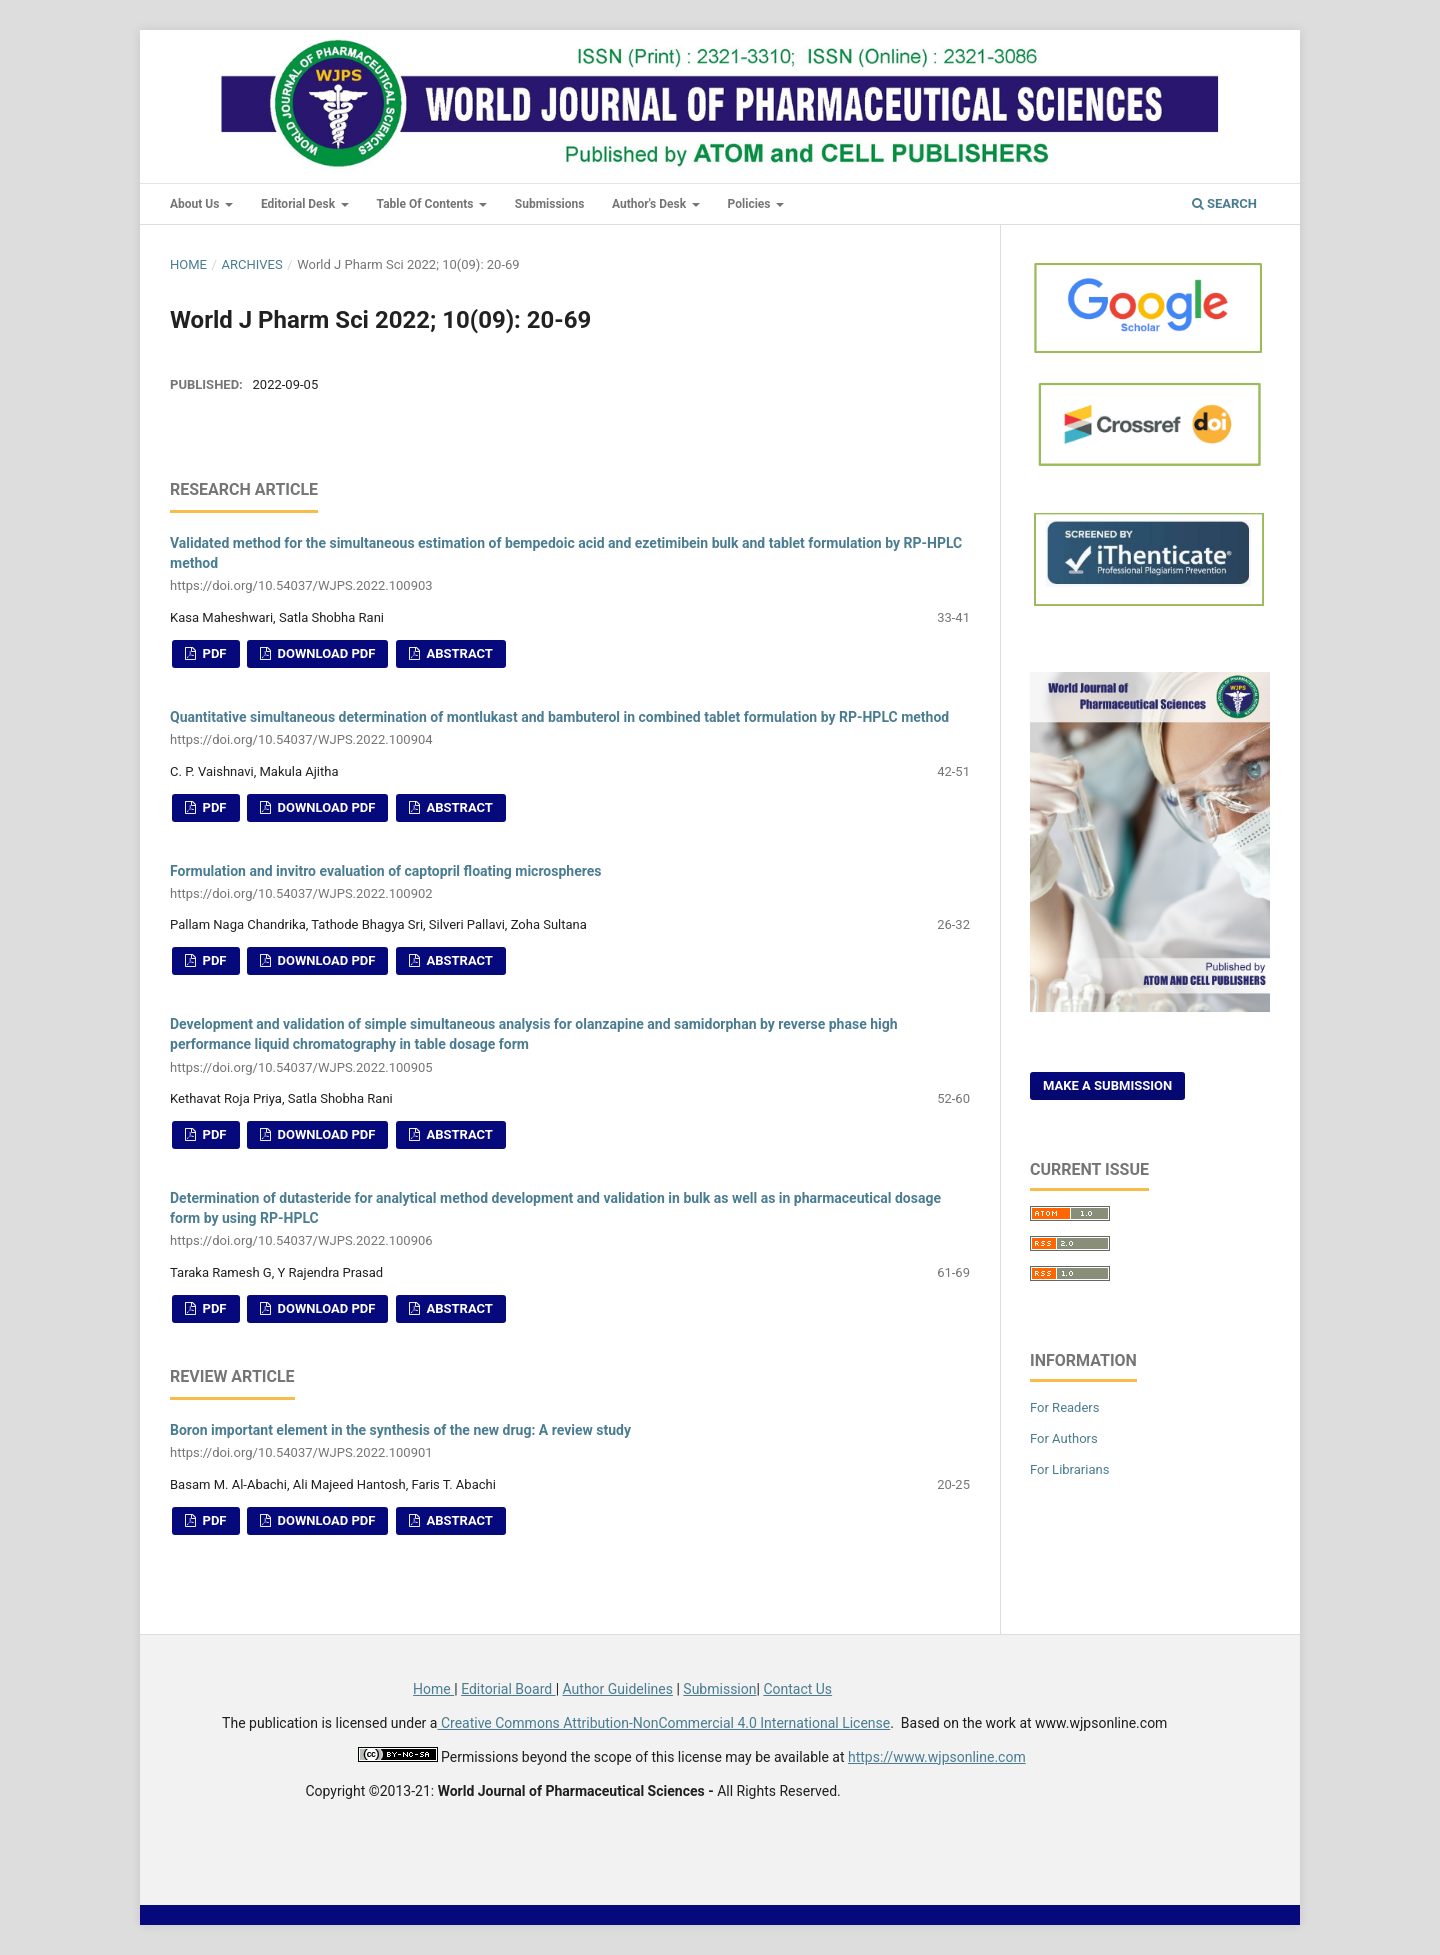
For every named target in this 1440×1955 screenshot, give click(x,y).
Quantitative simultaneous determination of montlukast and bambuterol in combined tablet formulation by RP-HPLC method (570, 729)
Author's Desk (650, 204)
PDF (212, 653)
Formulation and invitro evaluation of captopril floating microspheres (570, 883)
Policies (751, 204)
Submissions (550, 204)
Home (188, 264)
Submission (719, 1689)
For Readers (1065, 1407)
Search (1224, 203)
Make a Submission (1107, 1085)
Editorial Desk (299, 204)
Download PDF (324, 653)
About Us (196, 204)
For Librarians (1069, 1469)
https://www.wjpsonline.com (937, 1757)
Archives (251, 264)
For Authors (1064, 1438)
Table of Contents (427, 204)
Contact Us (797, 1689)
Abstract (458, 653)
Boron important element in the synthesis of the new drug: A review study (570, 1442)
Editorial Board (508, 1689)
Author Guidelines (618, 1689)
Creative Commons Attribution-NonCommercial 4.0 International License (663, 1723)
